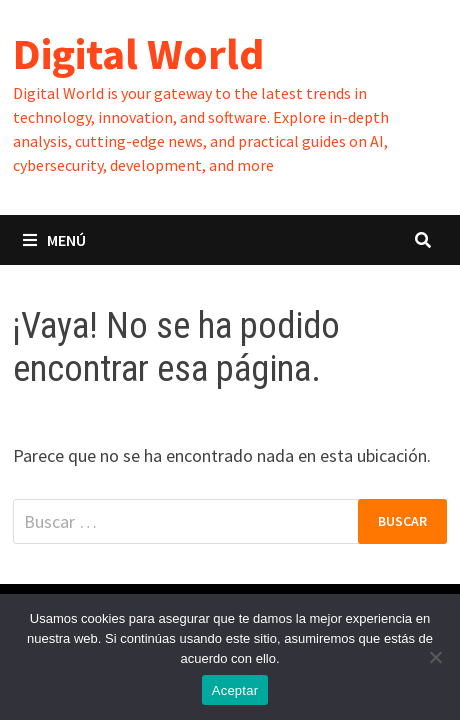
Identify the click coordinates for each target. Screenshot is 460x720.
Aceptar (235, 690)
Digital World (138, 53)
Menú (54, 240)
